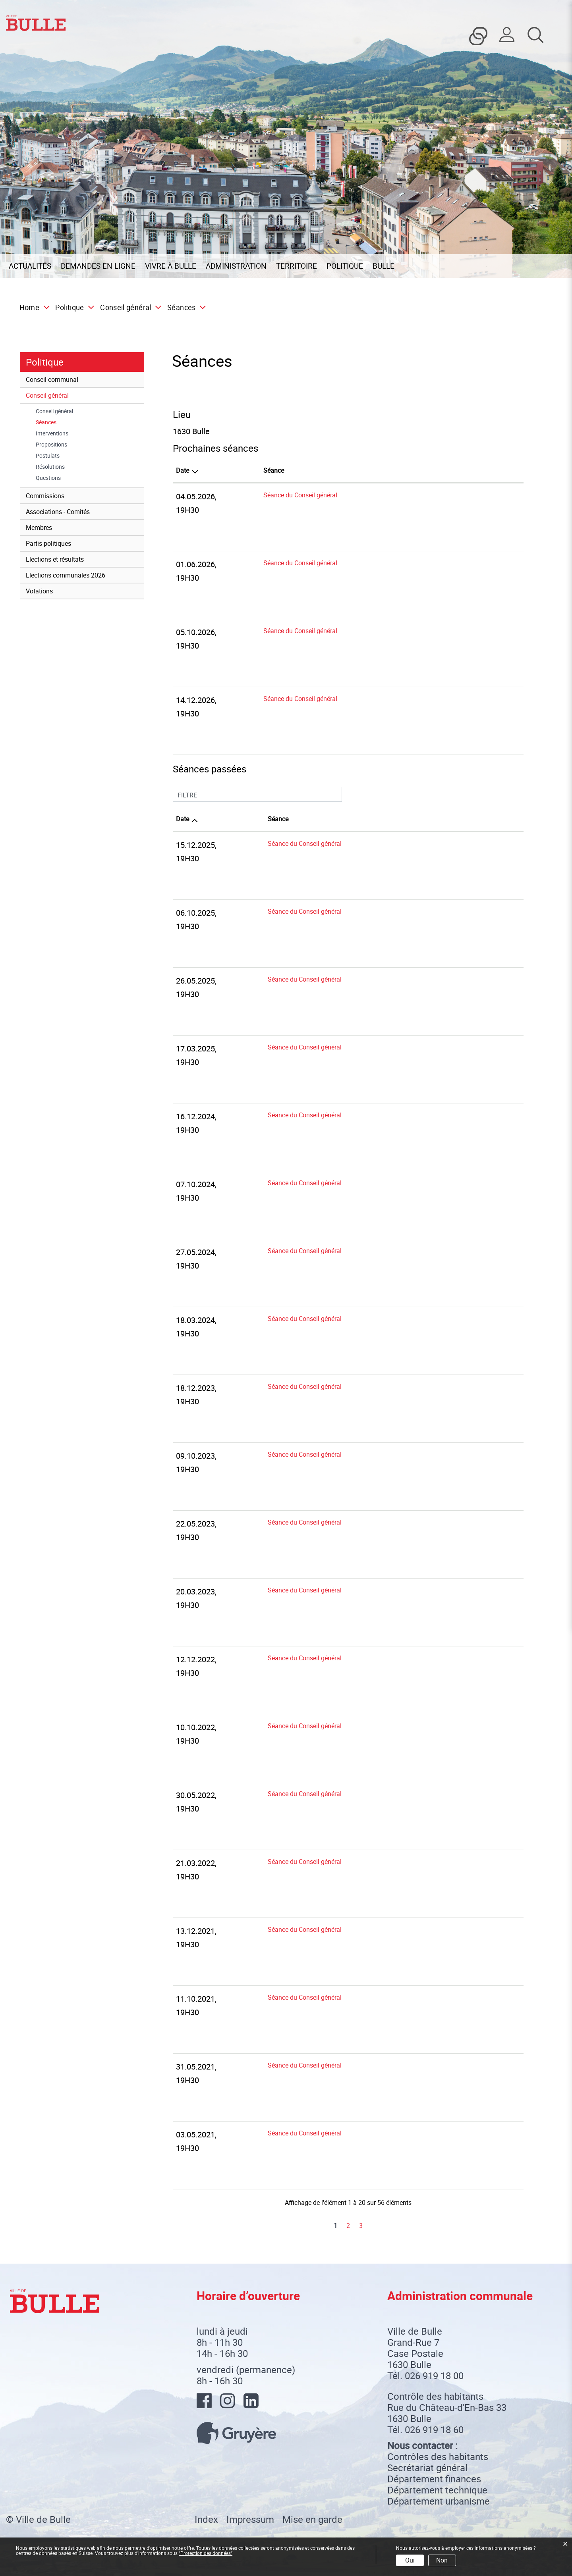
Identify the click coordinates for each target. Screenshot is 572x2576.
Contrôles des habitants (437, 2456)
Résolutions (50, 466)
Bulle (383, 266)
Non (442, 2560)
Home (29, 307)
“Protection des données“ (205, 2553)
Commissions (45, 495)
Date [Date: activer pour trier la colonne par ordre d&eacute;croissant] (182, 470)
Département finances (434, 2478)
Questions (48, 477)
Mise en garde (312, 2519)
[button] (72, 307)
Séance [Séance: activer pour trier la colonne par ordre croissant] (273, 470)
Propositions (51, 444)
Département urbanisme (438, 2501)
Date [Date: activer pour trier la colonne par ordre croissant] (182, 818)
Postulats (48, 455)
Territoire (296, 266)
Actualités (30, 266)
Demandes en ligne (98, 266)
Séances (62, 422)
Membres (39, 527)
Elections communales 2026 (65, 575)
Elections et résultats (55, 559)
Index (206, 2519)
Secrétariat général (427, 2467)
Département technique (437, 2490)
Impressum (250, 2519)
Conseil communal (52, 379)
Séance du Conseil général (300, 495)
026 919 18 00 (434, 2375)
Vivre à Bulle (170, 266)
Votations (39, 591)
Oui (410, 2560)
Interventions (52, 433)
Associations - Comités (58, 511)
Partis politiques (48, 543)
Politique (345, 266)
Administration (236, 266)
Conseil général (47, 395)
